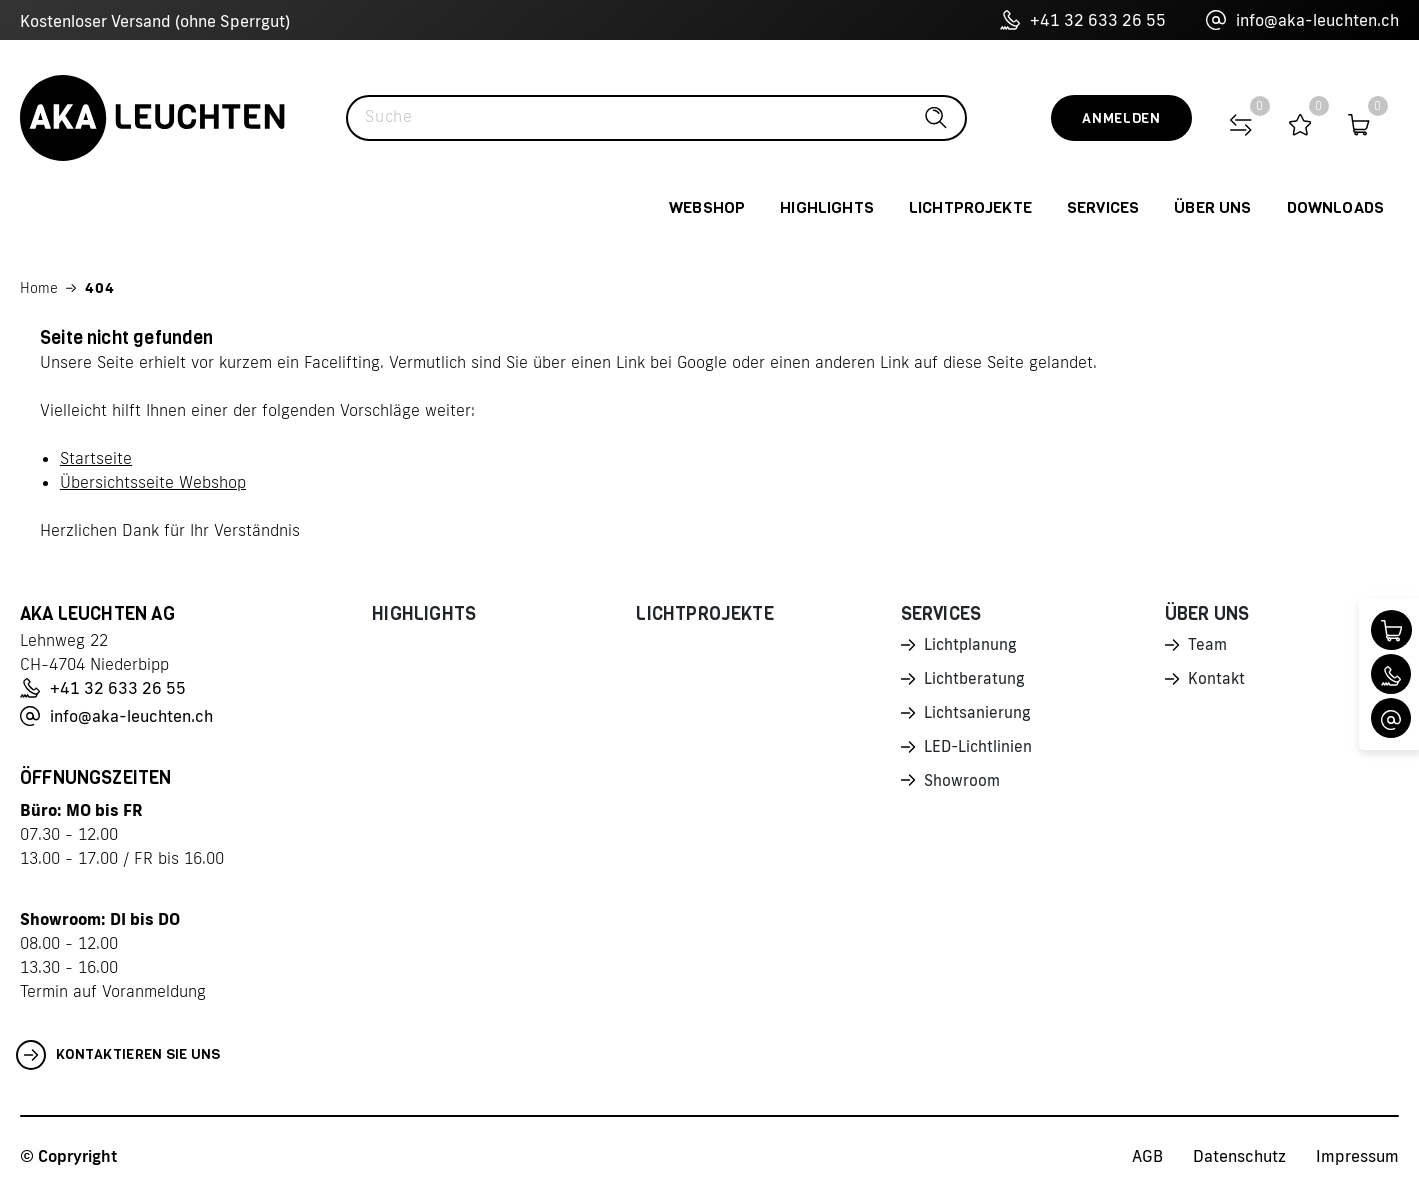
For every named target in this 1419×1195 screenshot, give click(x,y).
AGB (1147, 1156)
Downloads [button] (1335, 207)
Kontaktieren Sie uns (118, 1055)
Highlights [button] (827, 207)
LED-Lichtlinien (979, 751)
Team (1208, 646)
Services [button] (1103, 207)
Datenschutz (1239, 1156)
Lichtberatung (975, 681)
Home (39, 288)
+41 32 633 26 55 (1083, 20)
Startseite (96, 458)
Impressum (1357, 1156)
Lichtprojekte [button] (970, 207)
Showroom (963, 786)
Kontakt (1217, 681)
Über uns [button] (1212, 207)
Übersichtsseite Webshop (153, 482)
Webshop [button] (707, 207)
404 (100, 288)
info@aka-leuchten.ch (1302, 20)
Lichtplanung (971, 646)
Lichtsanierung (978, 716)
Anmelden (1121, 118)
